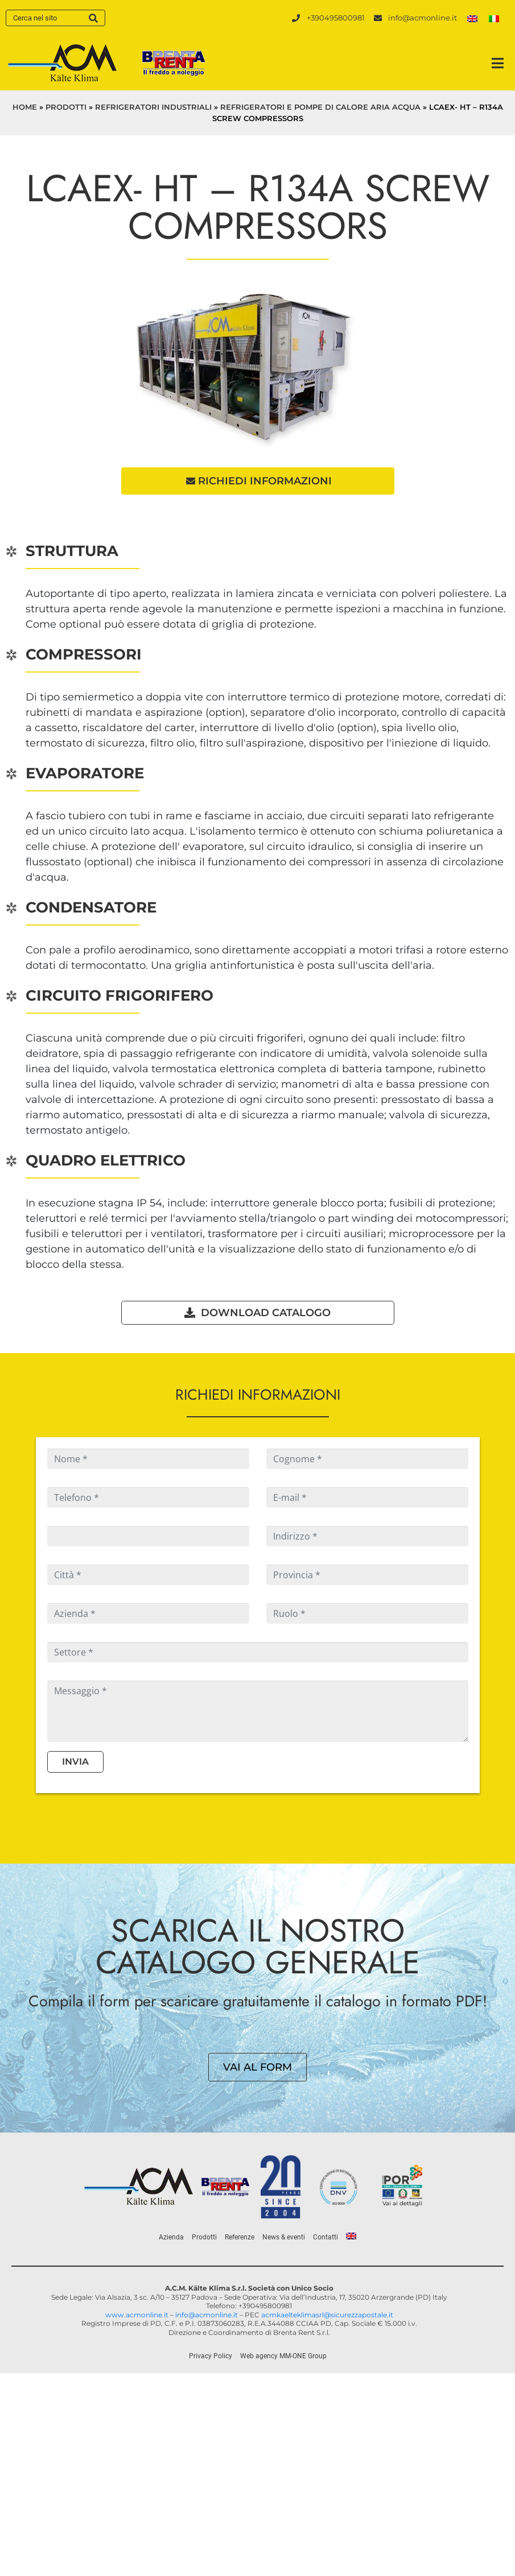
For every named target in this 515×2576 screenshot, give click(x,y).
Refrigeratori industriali (153, 106)
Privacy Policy (210, 2357)
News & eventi (283, 2238)
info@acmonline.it (206, 2315)
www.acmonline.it (136, 2315)
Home (25, 106)
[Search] (93, 18)
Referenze (239, 2238)
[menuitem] (472, 18)
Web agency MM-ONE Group (283, 2357)
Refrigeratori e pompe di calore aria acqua (320, 106)
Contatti (325, 2238)
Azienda (171, 2238)
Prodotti (66, 106)
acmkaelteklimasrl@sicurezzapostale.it (327, 2315)
